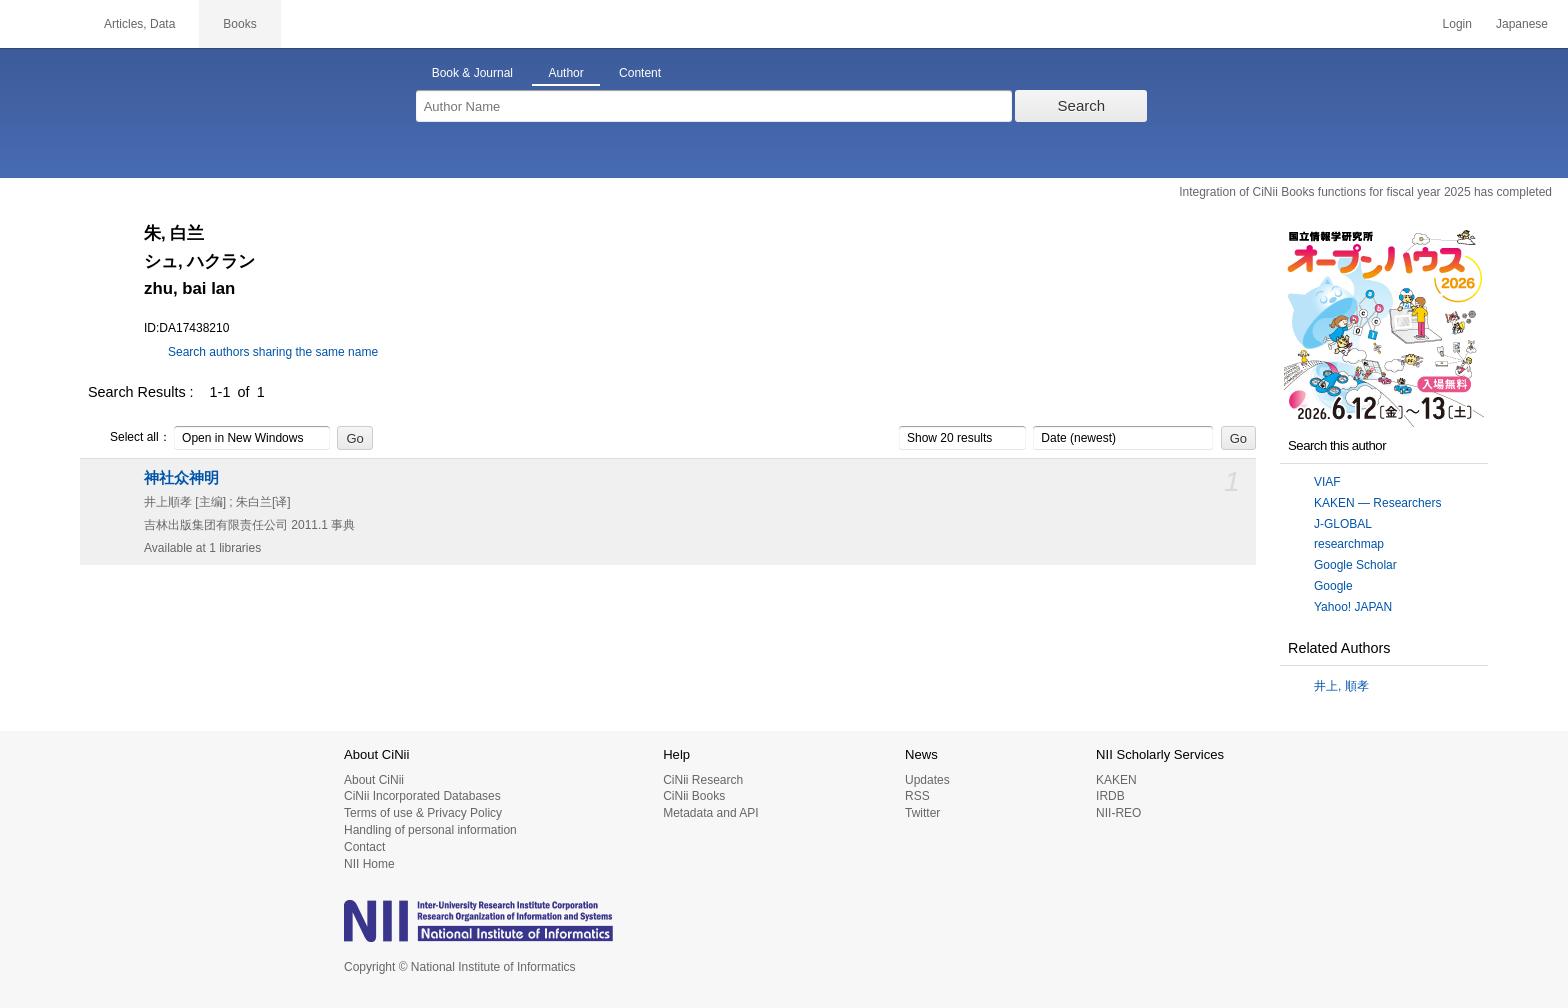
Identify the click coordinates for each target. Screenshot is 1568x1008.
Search (1082, 105)
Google (1333, 586)
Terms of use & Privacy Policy (423, 813)
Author (565, 73)
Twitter (922, 813)
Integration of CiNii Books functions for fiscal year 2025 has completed (1365, 192)
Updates (927, 780)
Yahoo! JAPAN (1353, 607)
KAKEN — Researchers (1377, 503)
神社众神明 (181, 478)
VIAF (1327, 482)
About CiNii (374, 780)
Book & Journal (472, 73)
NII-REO (1118, 813)
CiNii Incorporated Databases (422, 796)
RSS (917, 796)
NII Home (369, 864)
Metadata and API (710, 813)
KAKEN (1116, 780)
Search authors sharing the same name (273, 352)
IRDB (1110, 796)
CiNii (40, 24)
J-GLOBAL (1343, 524)
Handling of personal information (430, 830)
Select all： (129, 438)
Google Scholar (1355, 565)
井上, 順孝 (1341, 686)
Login (1457, 24)
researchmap (1349, 544)
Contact (364, 847)
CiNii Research (703, 780)
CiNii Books (694, 796)
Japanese (1522, 24)
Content (640, 73)
